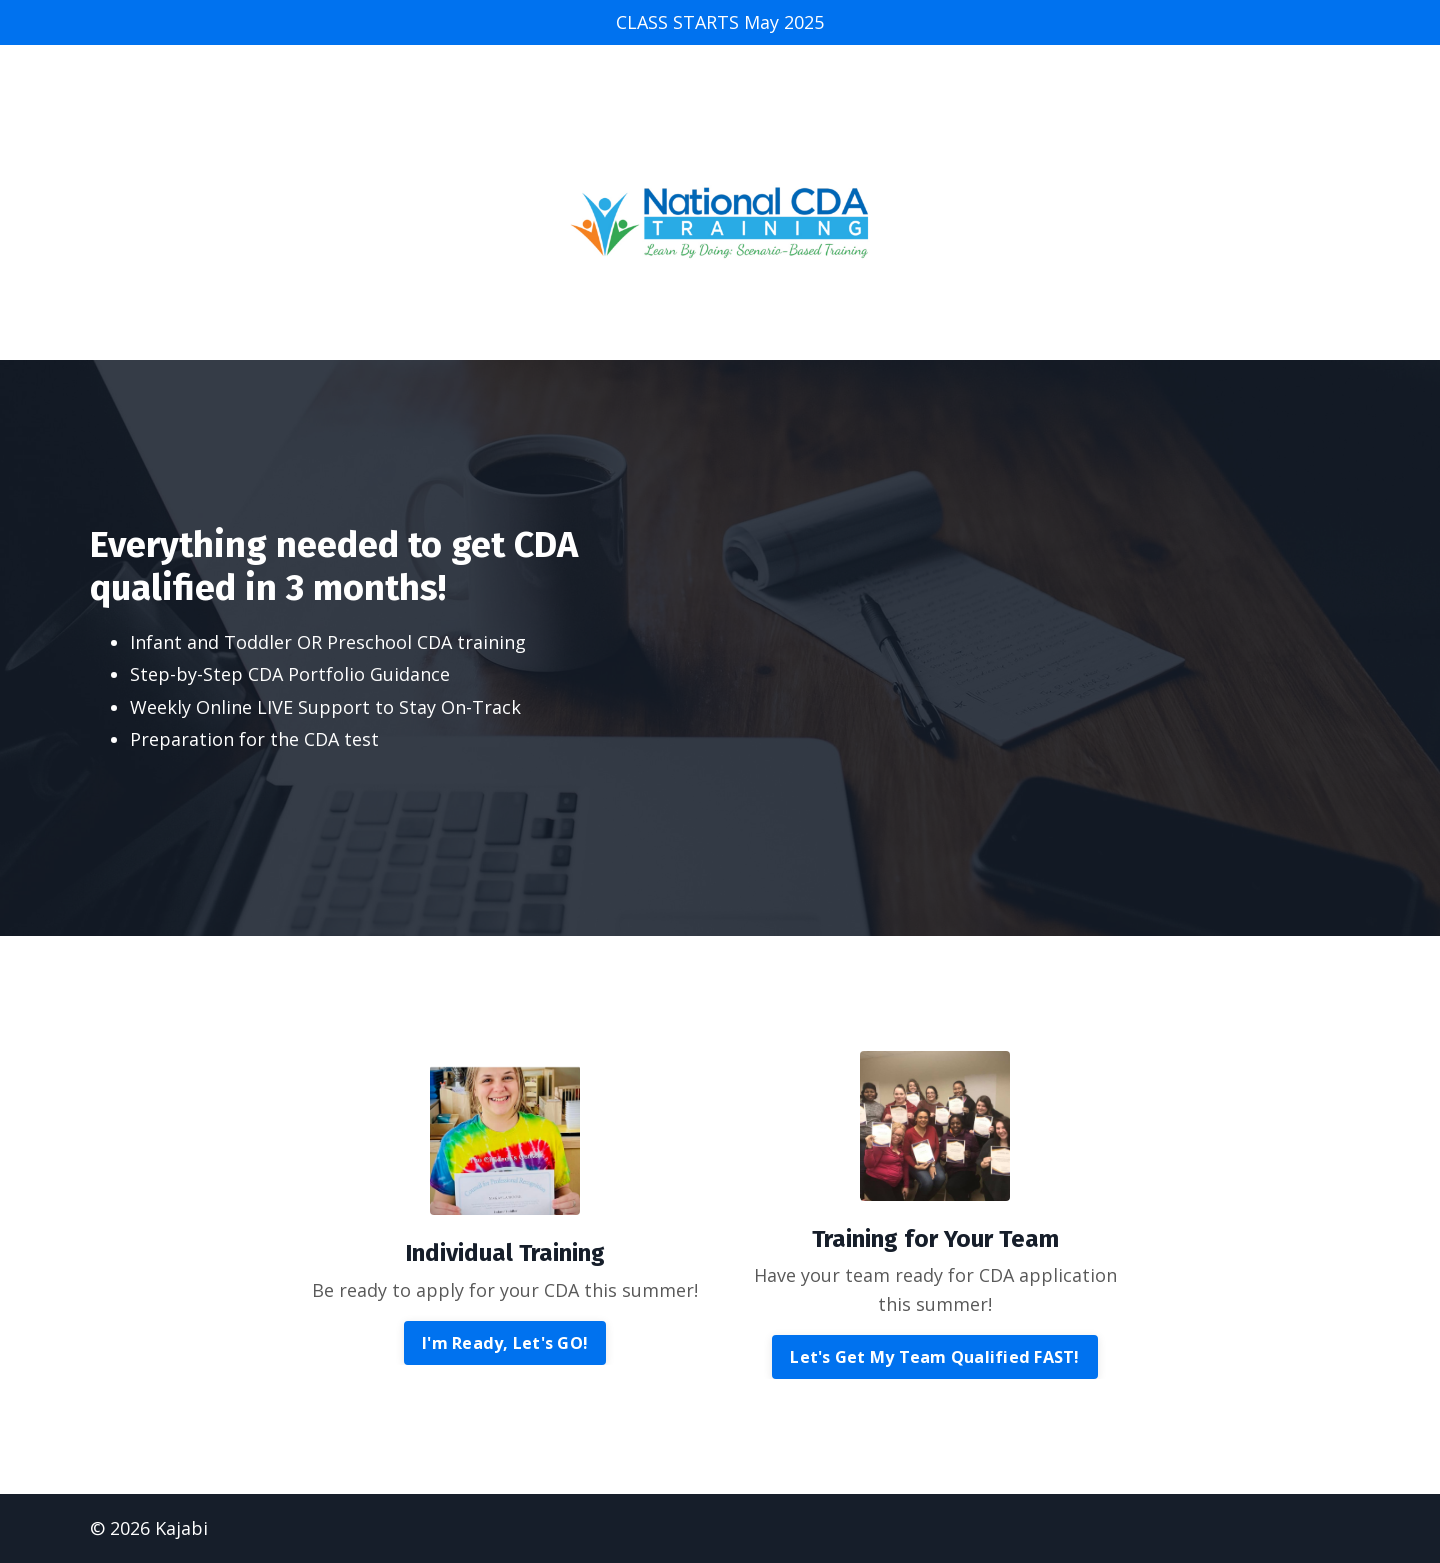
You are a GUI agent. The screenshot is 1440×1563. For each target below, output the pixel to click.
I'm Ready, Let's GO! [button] (505, 1343)
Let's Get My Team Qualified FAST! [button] (934, 1357)
